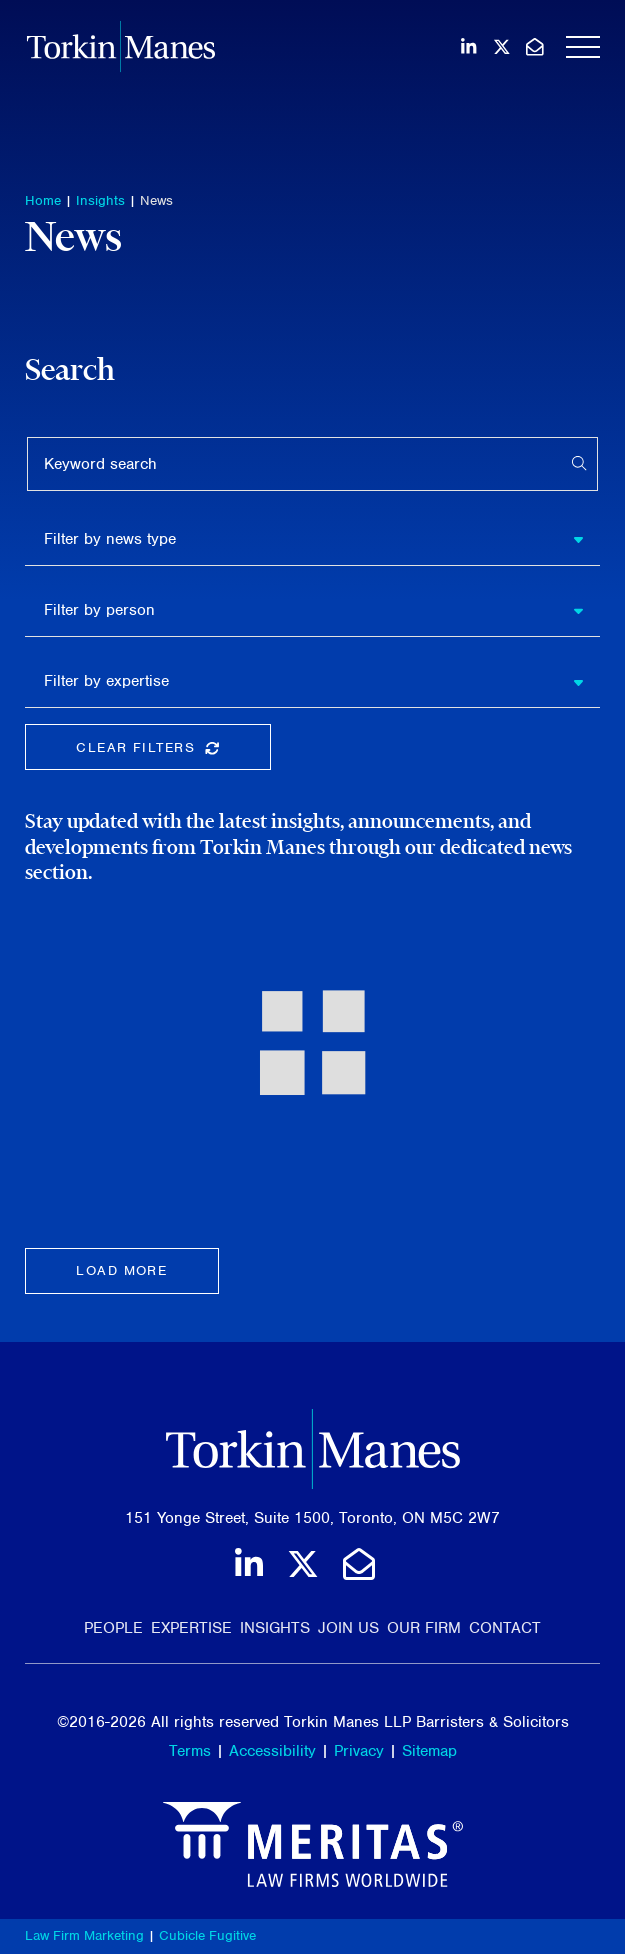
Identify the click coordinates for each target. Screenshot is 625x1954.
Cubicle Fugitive (207, 1935)
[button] (586, 538)
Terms (190, 1751)
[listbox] (312, 539)
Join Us (348, 1628)
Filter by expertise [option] (106, 681)
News (156, 200)
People (113, 1628)
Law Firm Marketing (84, 1935)
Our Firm (424, 1628)
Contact (505, 1628)
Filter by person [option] (99, 610)
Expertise (191, 1628)
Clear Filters (173, 751)
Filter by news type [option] (110, 539)
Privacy (359, 1751)
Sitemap (429, 1751)
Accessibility (272, 1751)
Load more (121, 1270)
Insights (100, 200)
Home (43, 200)
